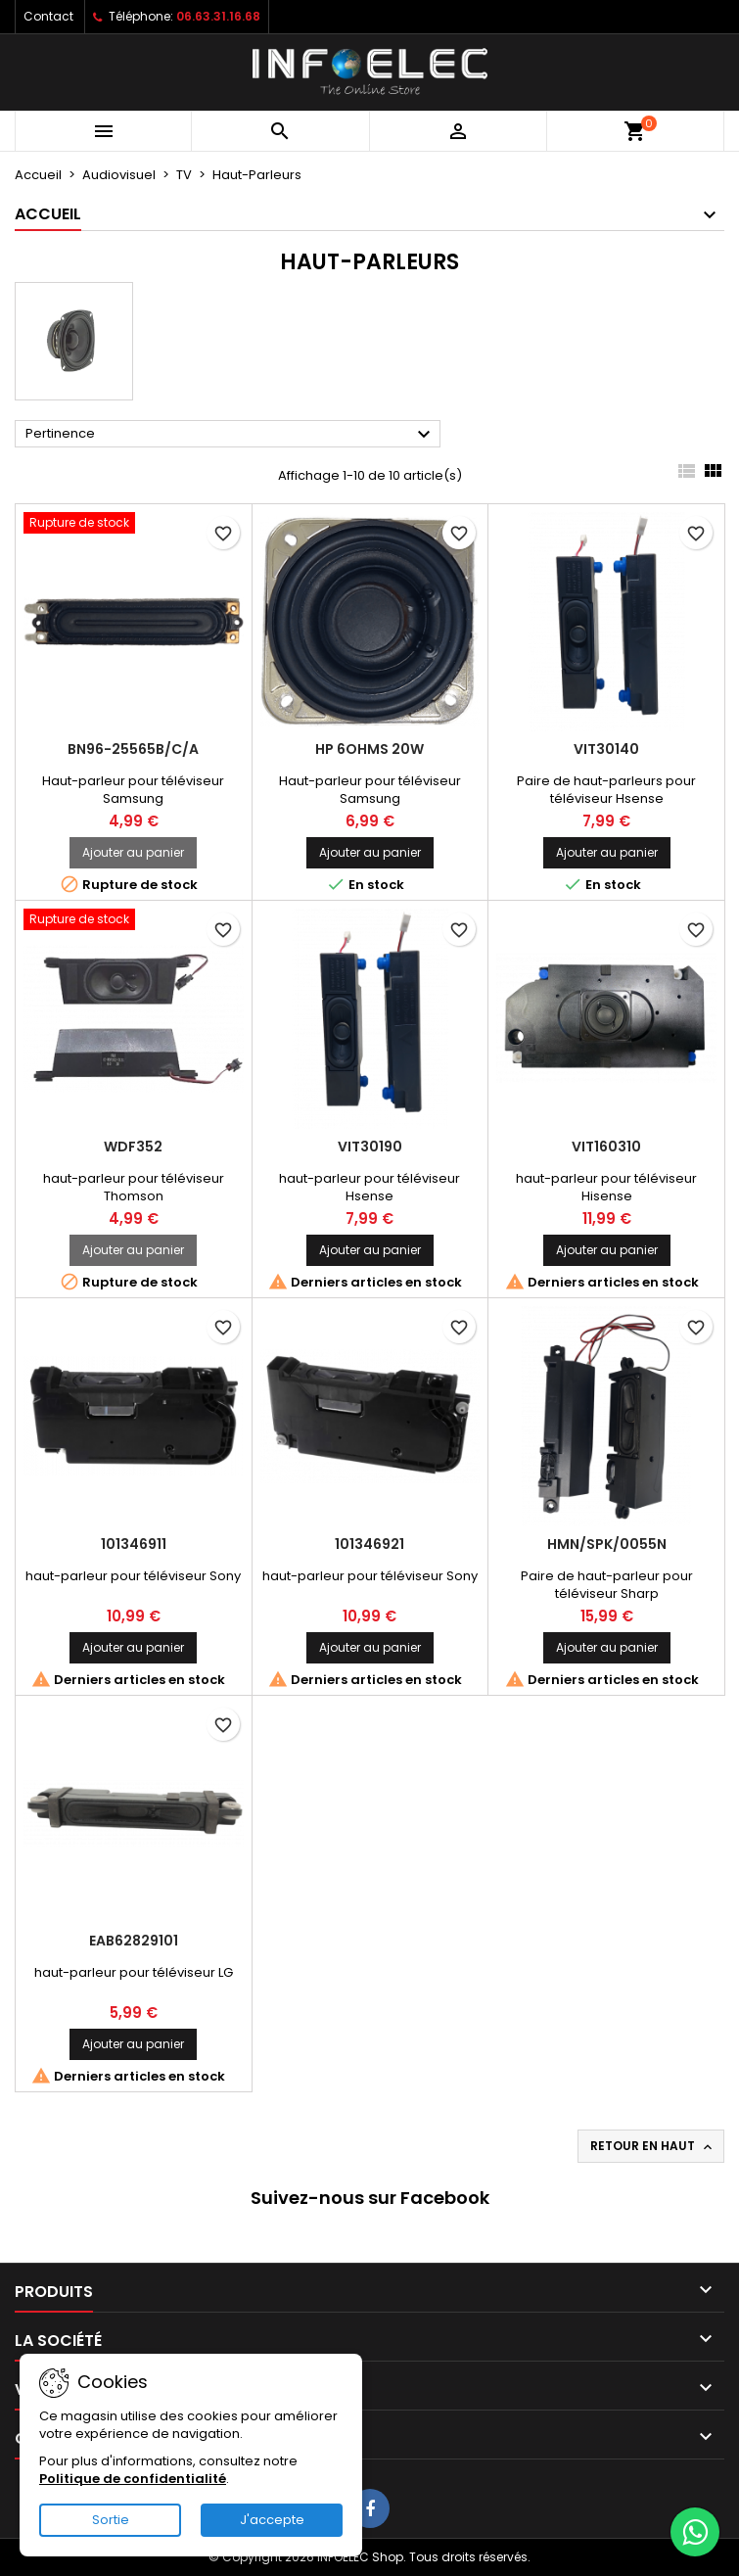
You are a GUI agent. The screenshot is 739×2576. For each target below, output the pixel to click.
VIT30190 (370, 1146)
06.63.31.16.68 (218, 16)
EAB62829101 (133, 1940)
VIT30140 (606, 749)
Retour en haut (653, 2146)
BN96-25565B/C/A (133, 749)
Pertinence (230, 434)
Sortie (110, 2519)
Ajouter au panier (133, 852)
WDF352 (133, 1146)
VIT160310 (606, 1146)
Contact (48, 16)
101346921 (369, 1544)
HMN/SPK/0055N (607, 1544)
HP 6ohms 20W (369, 749)
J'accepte (272, 2519)
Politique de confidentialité (132, 2478)
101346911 (133, 1544)
